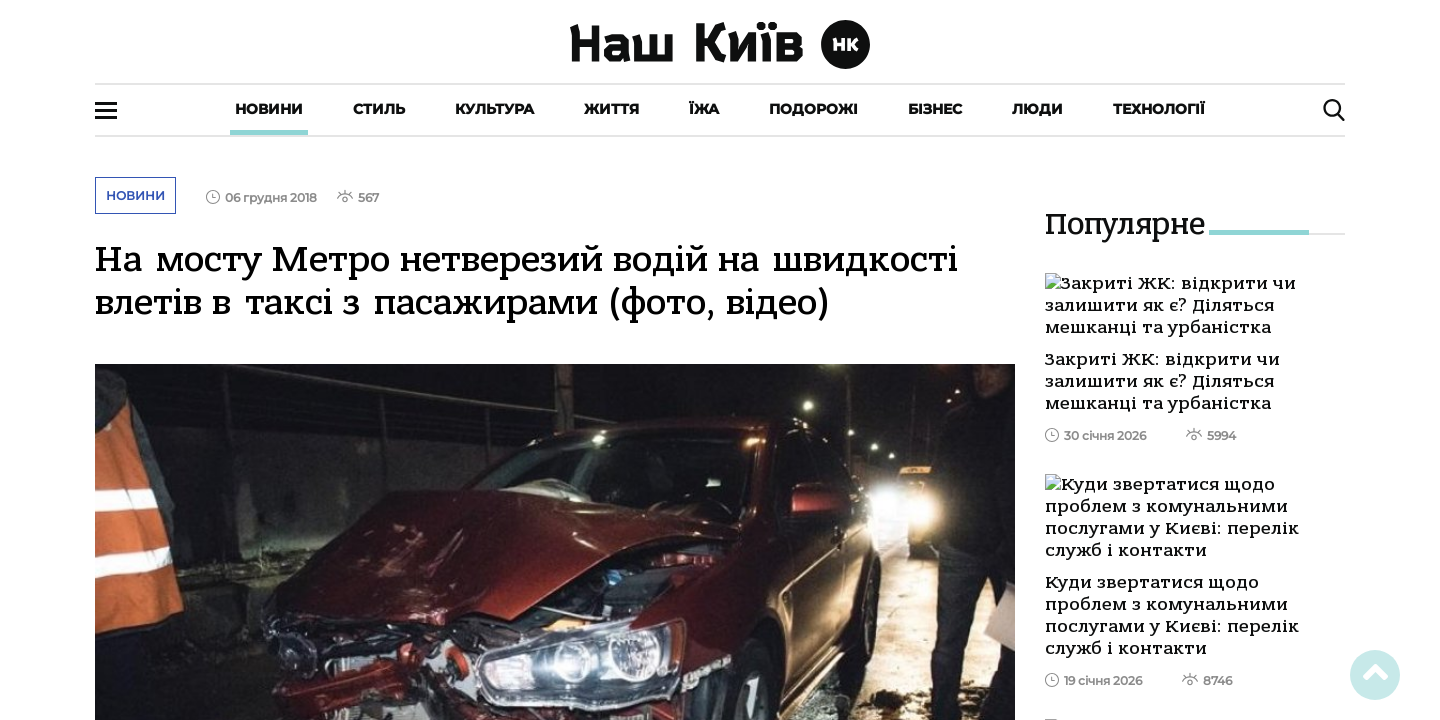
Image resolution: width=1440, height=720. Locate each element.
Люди (1037, 109)
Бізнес (935, 109)
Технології (1159, 109)
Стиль (379, 109)
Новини (269, 109)
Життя (611, 109)
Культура (494, 109)
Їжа (704, 109)
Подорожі (813, 109)
